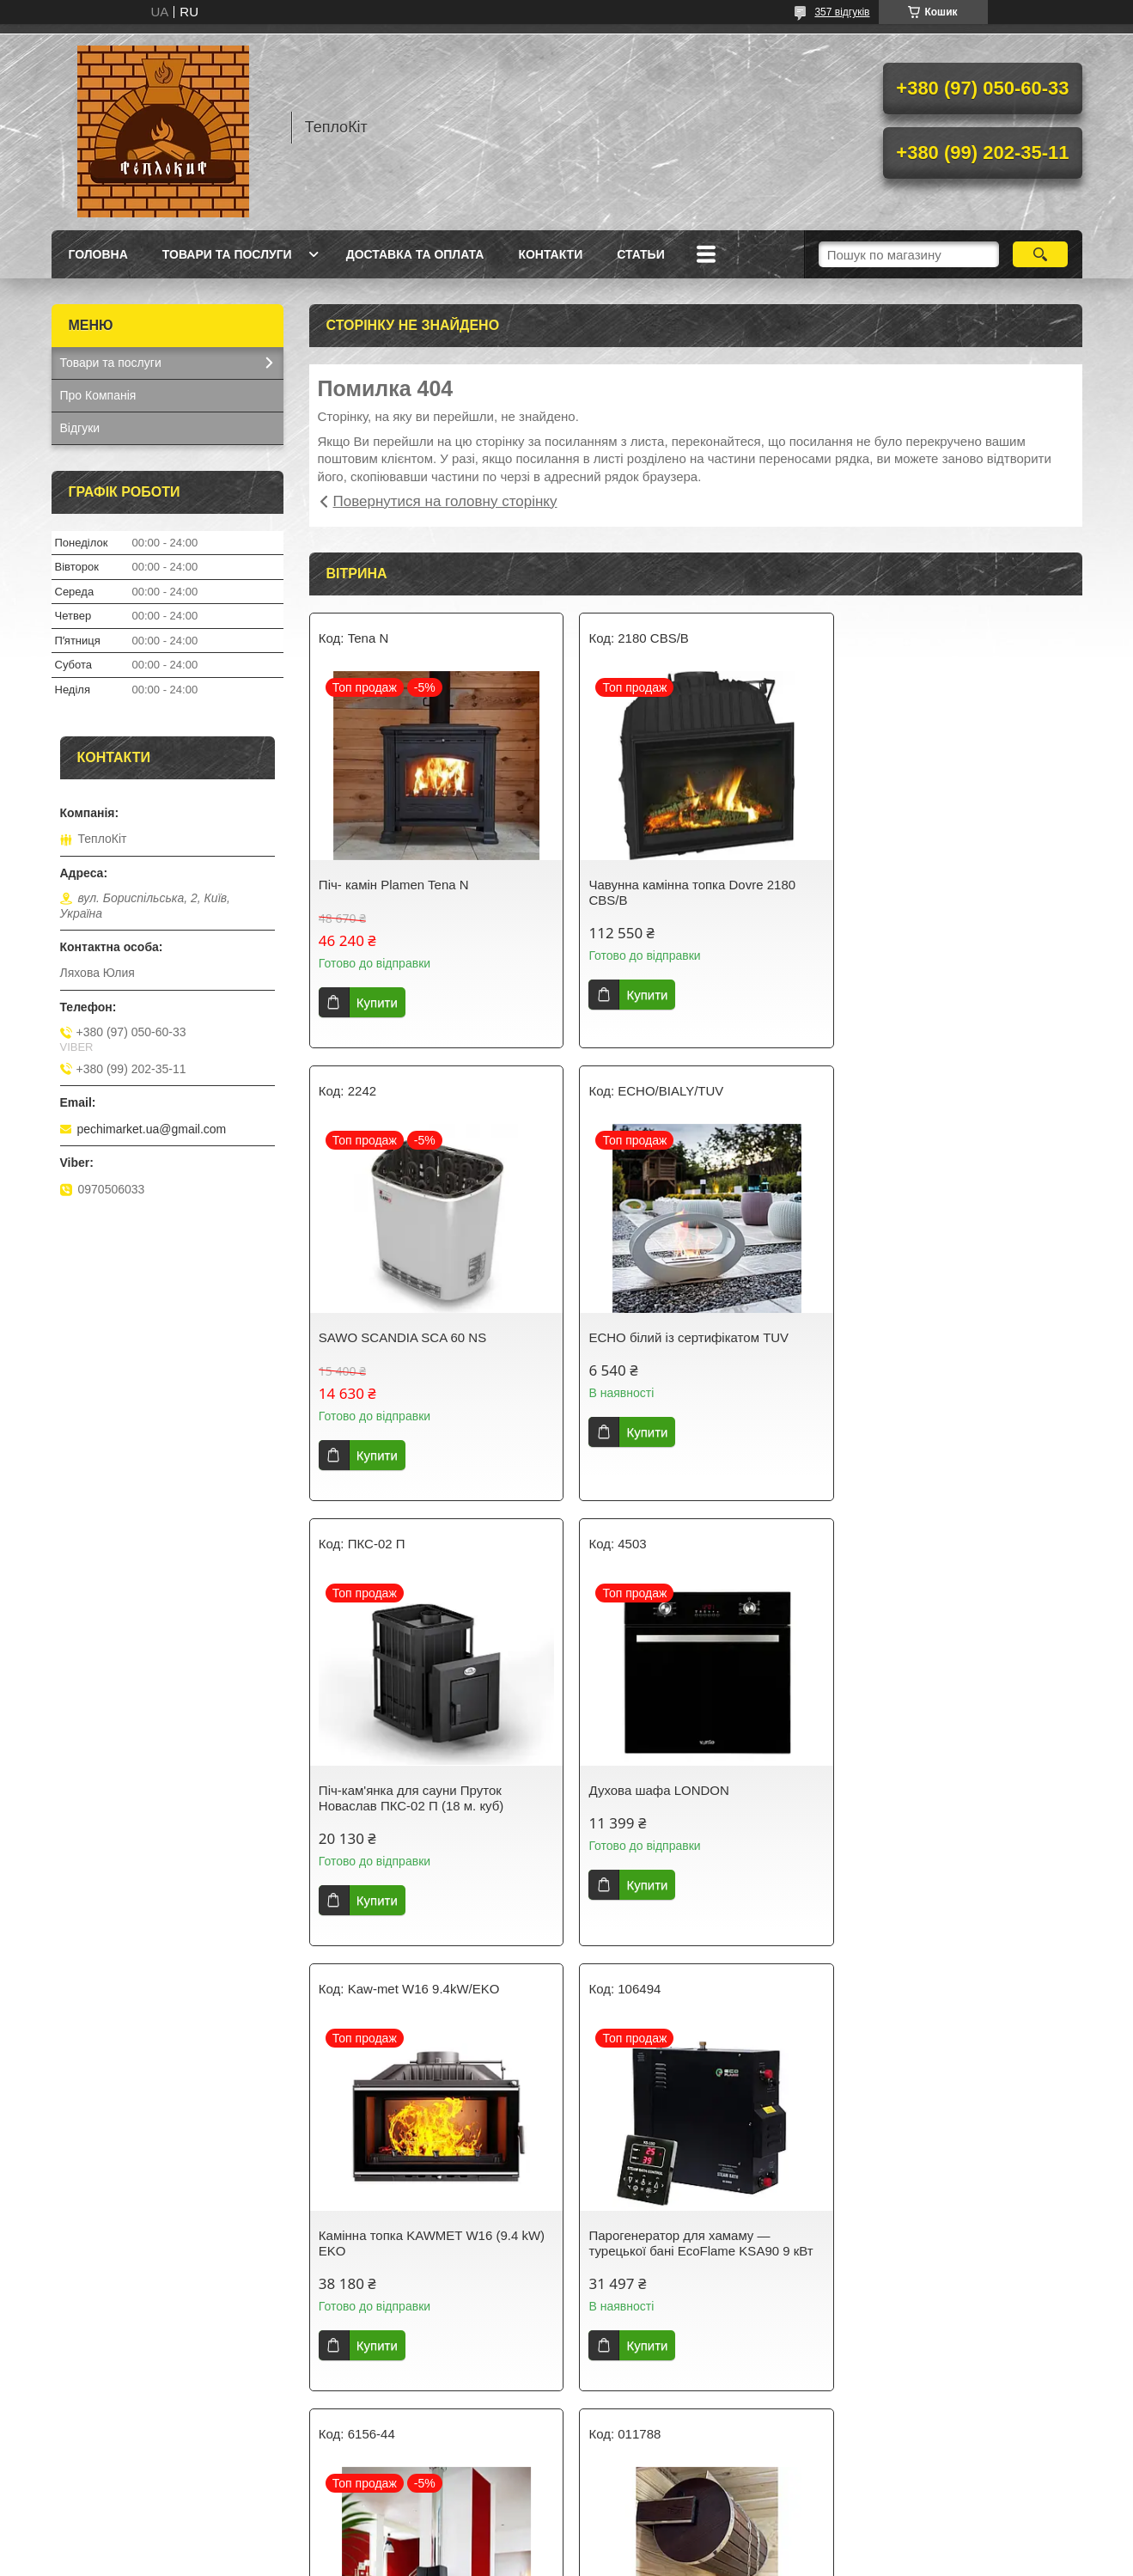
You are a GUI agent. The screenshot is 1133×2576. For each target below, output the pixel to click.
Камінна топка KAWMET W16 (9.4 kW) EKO (432, 1790)
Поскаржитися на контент (524, 2560)
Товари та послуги (227, 254)
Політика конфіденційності (657, 2560)
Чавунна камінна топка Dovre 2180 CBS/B (685, 892)
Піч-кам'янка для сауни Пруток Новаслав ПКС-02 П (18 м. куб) (674, 1345)
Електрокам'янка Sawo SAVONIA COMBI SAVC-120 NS (679, 2243)
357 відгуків (841, 12)
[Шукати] (1041, 254)
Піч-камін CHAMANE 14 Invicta (935, 1782)
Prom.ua (646, 2529)
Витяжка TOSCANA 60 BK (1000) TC (952, 2235)
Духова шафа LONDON (914, 1337)
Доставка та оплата (415, 254)
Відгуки (80, 428)
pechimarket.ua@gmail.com (152, 1129)
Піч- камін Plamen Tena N (394, 884)
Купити (377, 1002)
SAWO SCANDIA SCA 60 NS (928, 884)
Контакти (550, 254)
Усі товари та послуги (689, 2446)
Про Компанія (98, 395)
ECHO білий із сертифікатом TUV (419, 1337)
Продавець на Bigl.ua (566, 2544)
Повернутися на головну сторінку (445, 501)
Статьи (641, 254)
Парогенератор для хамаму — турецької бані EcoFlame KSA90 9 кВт (694, 1790)
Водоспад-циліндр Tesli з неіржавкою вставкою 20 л (429, 2243)
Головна (98, 254)
